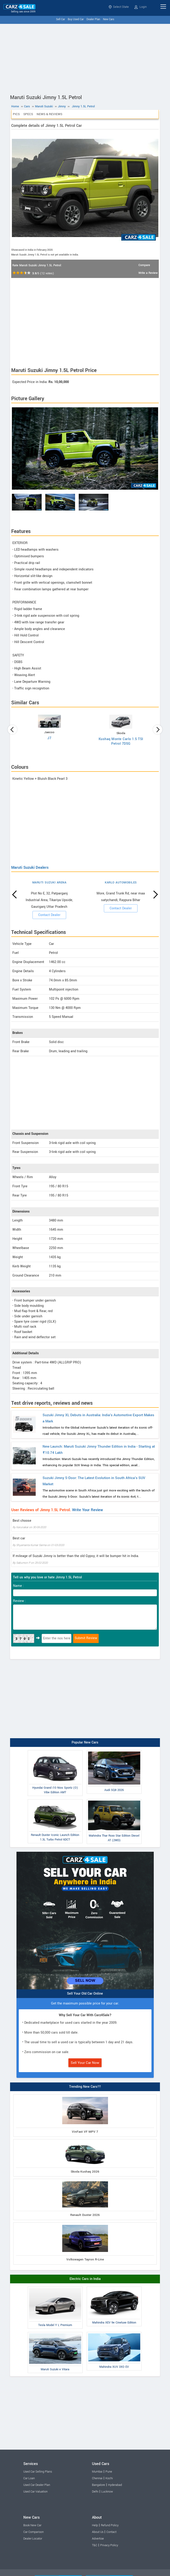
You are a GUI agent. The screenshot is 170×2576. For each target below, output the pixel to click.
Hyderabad (115, 2485)
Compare (144, 265)
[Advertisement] (85, 58)
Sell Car (60, 19)
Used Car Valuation (35, 2492)
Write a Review (148, 273)
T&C (94, 2545)
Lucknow (107, 2492)
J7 (49, 738)
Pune (108, 2472)
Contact (111, 2532)
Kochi (109, 2478)
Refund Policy (110, 2525)
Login (140, 7)
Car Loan (29, 2478)
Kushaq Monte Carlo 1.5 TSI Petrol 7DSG (121, 741)
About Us (97, 2532)
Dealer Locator (32, 2539)
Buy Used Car (76, 19)
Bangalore (98, 2485)
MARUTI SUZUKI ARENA (49, 882)
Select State (118, 7)
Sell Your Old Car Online (85, 1993)
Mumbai (97, 2472)
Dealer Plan (93, 19)
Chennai (97, 2478)
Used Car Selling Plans (37, 2472)
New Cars (108, 19)
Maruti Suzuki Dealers (30, 867)
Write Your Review (87, 1510)
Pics (16, 114)
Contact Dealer (49, 915)
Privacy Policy (109, 2545)
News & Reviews (49, 114)
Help (95, 2525)
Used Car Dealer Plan (36, 2485)
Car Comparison (33, 2532)
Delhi (95, 2492)
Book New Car (32, 2525)
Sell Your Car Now (85, 2062)
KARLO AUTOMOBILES (121, 882)
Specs (28, 114)
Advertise (98, 2539)
